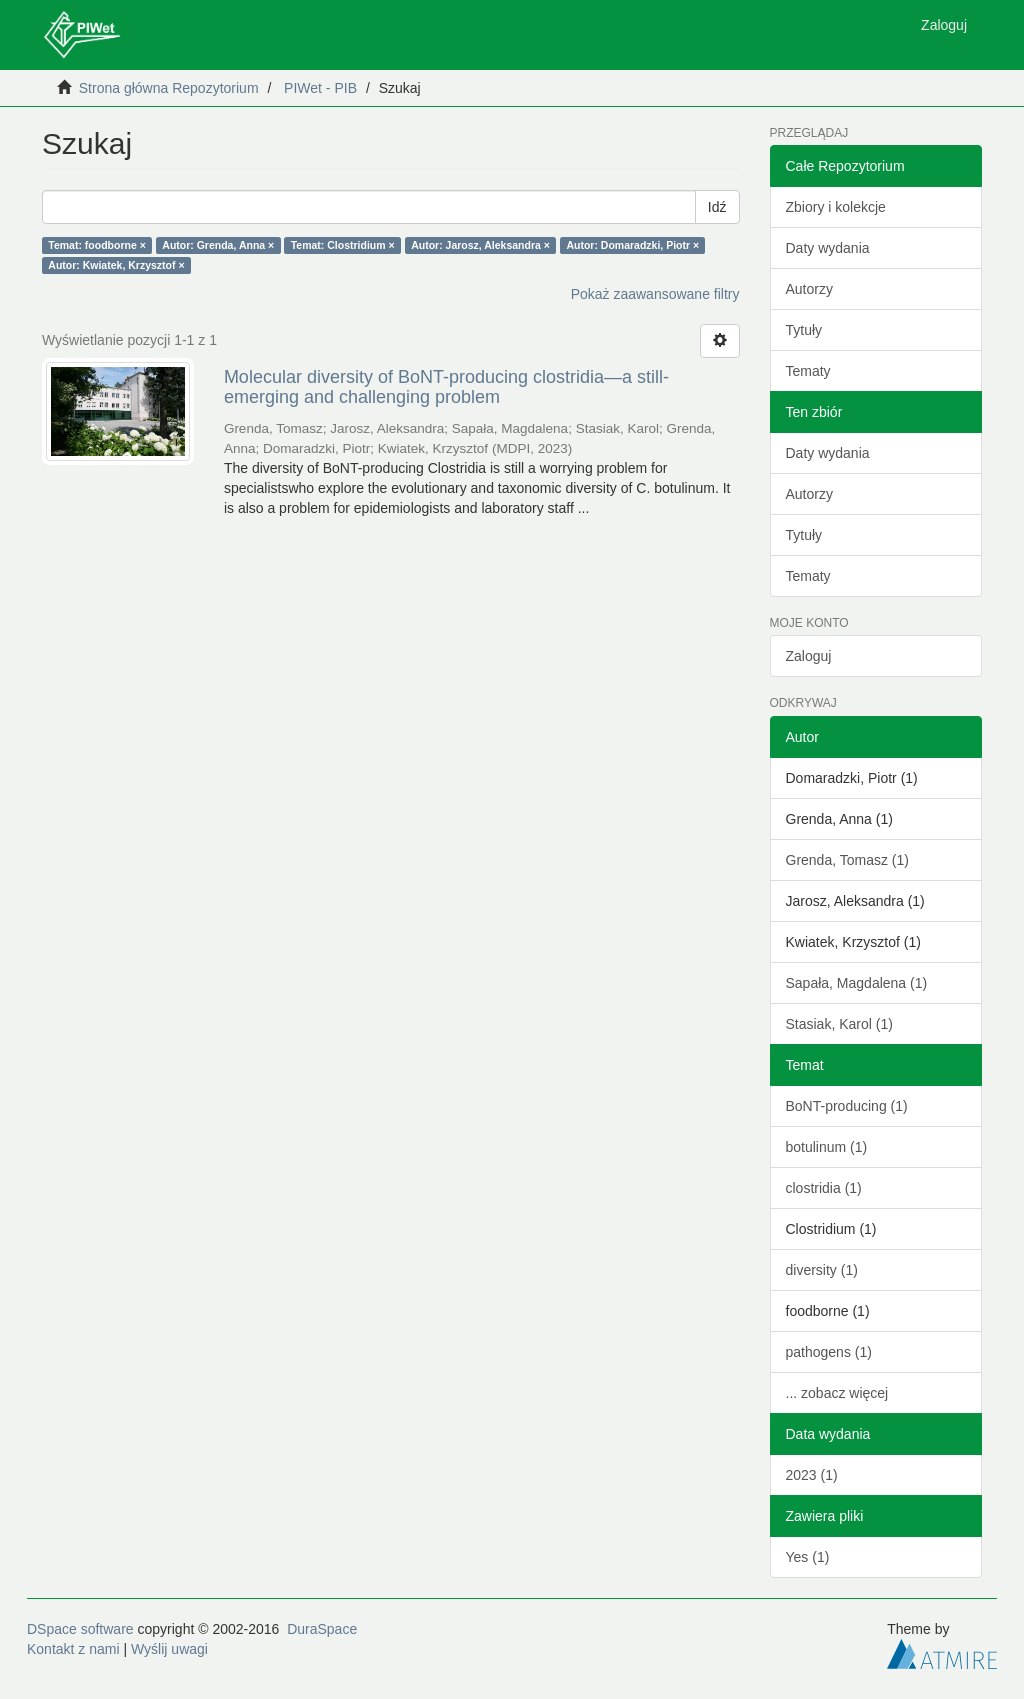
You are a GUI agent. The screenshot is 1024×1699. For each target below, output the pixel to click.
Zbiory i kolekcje (836, 207)
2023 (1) (812, 1475)
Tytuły (804, 330)
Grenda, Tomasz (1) (847, 860)
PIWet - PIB (320, 88)
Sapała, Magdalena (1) (857, 983)
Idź (717, 207)
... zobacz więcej (837, 1393)
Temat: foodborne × (97, 245)
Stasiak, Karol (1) (839, 1024)
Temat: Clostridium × (343, 245)
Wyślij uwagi (169, 1649)
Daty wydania (828, 248)
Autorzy (809, 289)
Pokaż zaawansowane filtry (655, 294)
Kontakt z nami (73, 1649)
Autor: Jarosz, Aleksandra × (480, 245)
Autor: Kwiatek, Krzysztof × (116, 265)
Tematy (808, 371)
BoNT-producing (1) (847, 1106)
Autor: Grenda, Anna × (218, 245)
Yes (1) (808, 1557)
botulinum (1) (827, 1147)
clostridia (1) (824, 1188)
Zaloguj (809, 656)
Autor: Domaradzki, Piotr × (632, 245)
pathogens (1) (829, 1352)
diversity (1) (822, 1270)
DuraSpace (322, 1629)
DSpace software (80, 1629)
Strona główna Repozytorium (169, 88)
